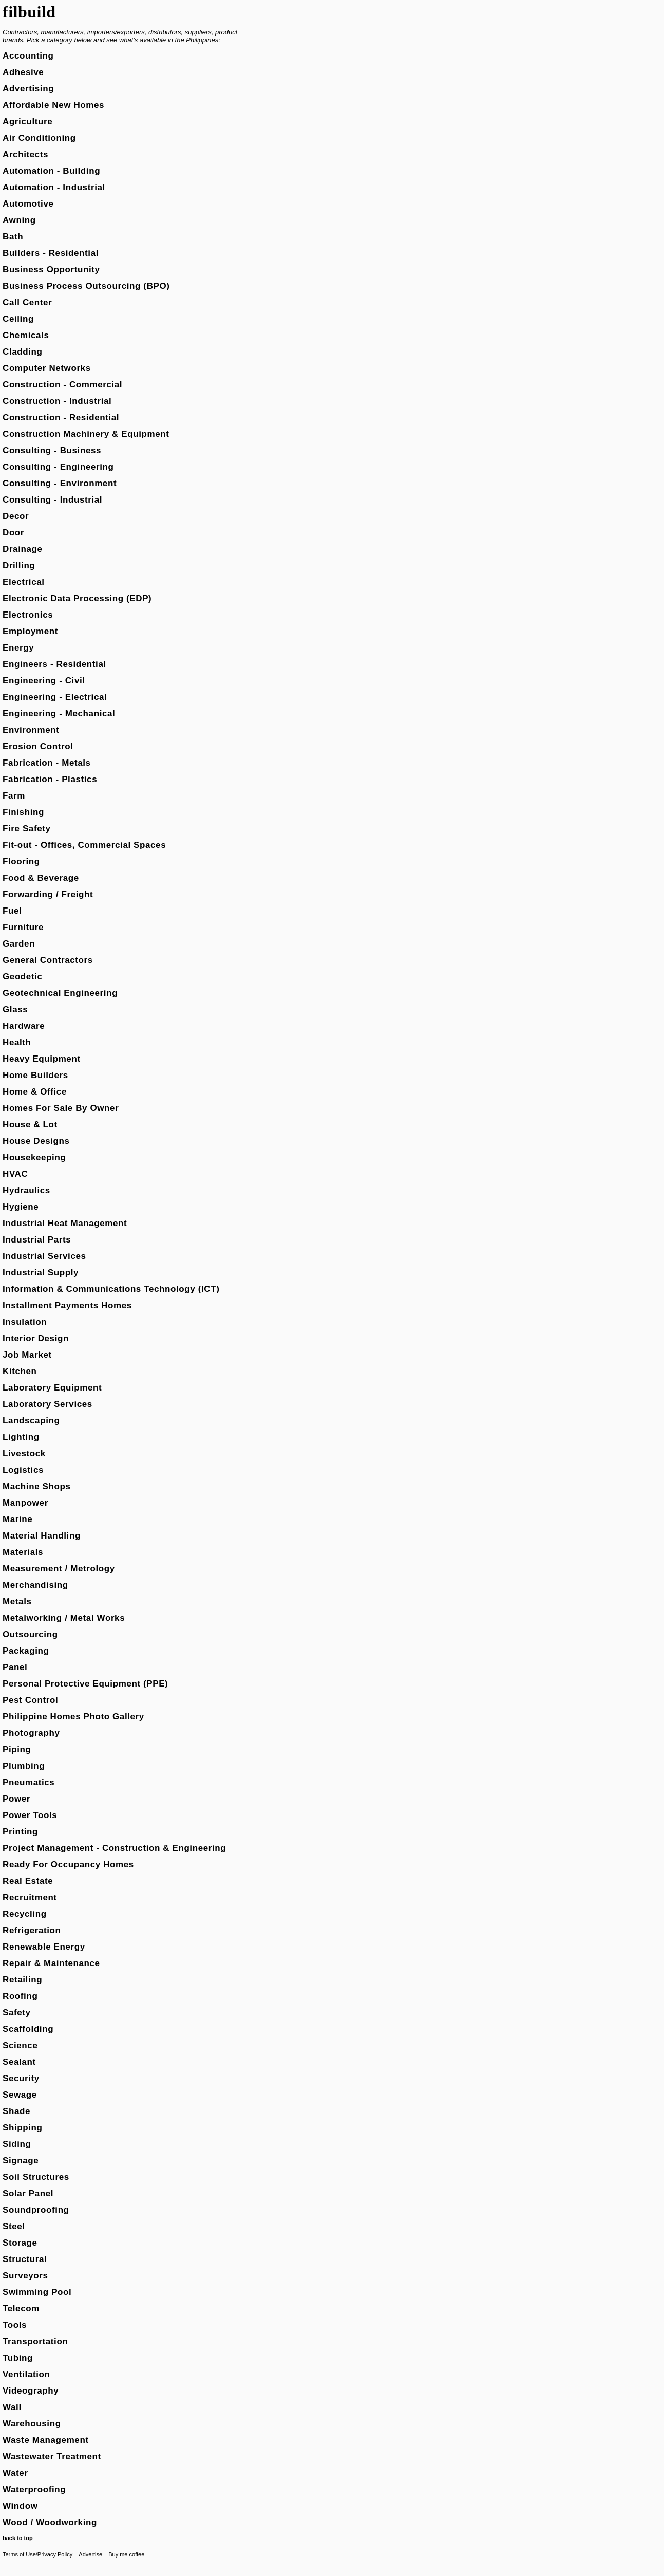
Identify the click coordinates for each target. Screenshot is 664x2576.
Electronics (28, 615)
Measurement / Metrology (59, 1568)
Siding (17, 2144)
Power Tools (30, 1815)
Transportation (35, 2341)
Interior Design (36, 1338)
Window (20, 2506)
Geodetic (23, 976)
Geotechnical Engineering (60, 993)
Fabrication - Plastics (50, 779)
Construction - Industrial (57, 401)
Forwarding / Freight (48, 894)
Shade (16, 2111)
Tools (15, 2325)
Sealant (19, 2062)
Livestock (24, 1453)
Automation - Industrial (54, 187)
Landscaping (31, 1420)
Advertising (28, 89)
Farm (14, 796)
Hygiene (21, 1207)
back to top (18, 2538)
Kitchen (20, 1371)
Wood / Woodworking (50, 2522)
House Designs (36, 1141)
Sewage (20, 2095)
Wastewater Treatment (52, 2456)
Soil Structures (36, 2177)
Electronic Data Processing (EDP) (77, 598)
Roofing (20, 1996)
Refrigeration (32, 1930)
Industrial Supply (41, 1272)
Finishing (23, 812)
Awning (19, 220)
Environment (31, 730)
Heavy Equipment (42, 1059)
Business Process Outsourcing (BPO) (86, 286)
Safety (17, 2012)
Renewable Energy (44, 1947)
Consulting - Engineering (58, 467)
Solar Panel (28, 2193)
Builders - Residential (51, 253)
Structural (25, 2259)
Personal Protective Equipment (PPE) (85, 1684)
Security (21, 2078)
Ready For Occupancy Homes (68, 1864)
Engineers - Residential (54, 664)
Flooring (21, 861)
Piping (17, 1749)
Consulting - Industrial (52, 500)
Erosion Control (38, 746)
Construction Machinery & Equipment (86, 434)
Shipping (23, 2128)
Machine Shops (37, 1486)
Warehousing (32, 2424)
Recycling (25, 1914)
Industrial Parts (37, 1240)
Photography (31, 1733)
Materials (23, 1552)
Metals (17, 1601)
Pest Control (30, 1700)
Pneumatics (28, 1782)
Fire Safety (27, 828)
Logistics (23, 1470)
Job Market (27, 1355)
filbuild (29, 12)
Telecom (21, 2308)
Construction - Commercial (62, 385)
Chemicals (26, 335)
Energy (18, 648)
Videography (31, 2391)
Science (20, 2045)
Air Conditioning (39, 138)
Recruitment (30, 1897)
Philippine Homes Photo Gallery (73, 1716)
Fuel (12, 911)
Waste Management (46, 2440)
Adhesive (23, 72)
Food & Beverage (41, 878)
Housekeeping (34, 1157)
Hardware (24, 1026)
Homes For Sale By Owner (61, 1108)
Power (16, 1799)
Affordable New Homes (53, 105)
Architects (25, 154)
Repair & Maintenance (51, 1963)
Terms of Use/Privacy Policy (37, 2554)
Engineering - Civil (44, 680)
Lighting (21, 1437)
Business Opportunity (51, 269)
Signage (21, 2160)
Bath (13, 237)
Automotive (28, 204)
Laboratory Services (47, 1404)
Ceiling (18, 319)
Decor (16, 516)
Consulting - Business (52, 450)
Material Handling (42, 1536)
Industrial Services (44, 1256)
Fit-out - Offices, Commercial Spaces (84, 845)
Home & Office (35, 1092)
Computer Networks (47, 368)
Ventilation (26, 2374)
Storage (20, 2243)
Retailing (22, 1980)
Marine (17, 1519)
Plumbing (24, 1766)
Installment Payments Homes (67, 1305)
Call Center (27, 302)
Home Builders (35, 1075)
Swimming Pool (37, 2292)
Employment (30, 631)
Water (15, 2473)
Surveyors (25, 2276)
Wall (12, 2407)
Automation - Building (51, 171)
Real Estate (28, 1881)
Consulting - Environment (60, 483)
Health (17, 1042)
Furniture (23, 927)
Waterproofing (34, 2489)
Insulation (25, 1322)
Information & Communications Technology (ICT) (111, 1289)
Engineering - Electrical (55, 697)
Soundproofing (36, 2210)
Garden (19, 944)
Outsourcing (30, 1634)
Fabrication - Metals (47, 763)
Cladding (23, 352)
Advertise (90, 2554)
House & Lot (30, 1124)
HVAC (15, 1174)
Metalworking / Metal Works (64, 1618)
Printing (20, 1832)
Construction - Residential (61, 417)
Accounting (28, 56)
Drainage (23, 549)
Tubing (18, 2358)
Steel (14, 2226)
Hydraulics (26, 1190)
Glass (15, 1009)
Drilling (19, 565)
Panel (15, 1667)
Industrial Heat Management (65, 1223)
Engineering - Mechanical (59, 713)
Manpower (25, 1503)
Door (13, 533)
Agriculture (27, 121)
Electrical (24, 582)
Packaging (26, 1651)
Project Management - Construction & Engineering (114, 1848)
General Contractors (48, 960)
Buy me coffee (126, 2554)
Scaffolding (28, 2029)
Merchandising (35, 1585)
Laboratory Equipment (52, 1388)
